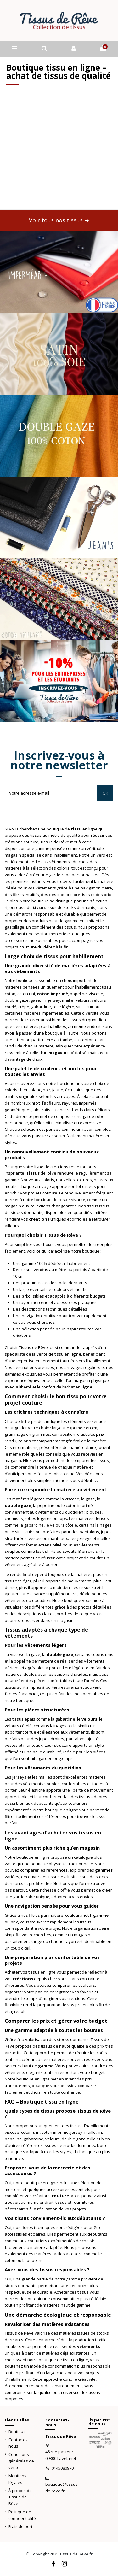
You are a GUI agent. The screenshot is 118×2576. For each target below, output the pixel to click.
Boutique (17, 2431)
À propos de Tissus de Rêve (20, 2497)
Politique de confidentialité (22, 2515)
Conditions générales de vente (21, 2460)
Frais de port (20, 2526)
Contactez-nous (18, 2443)
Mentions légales (17, 2479)
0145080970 (63, 2468)
